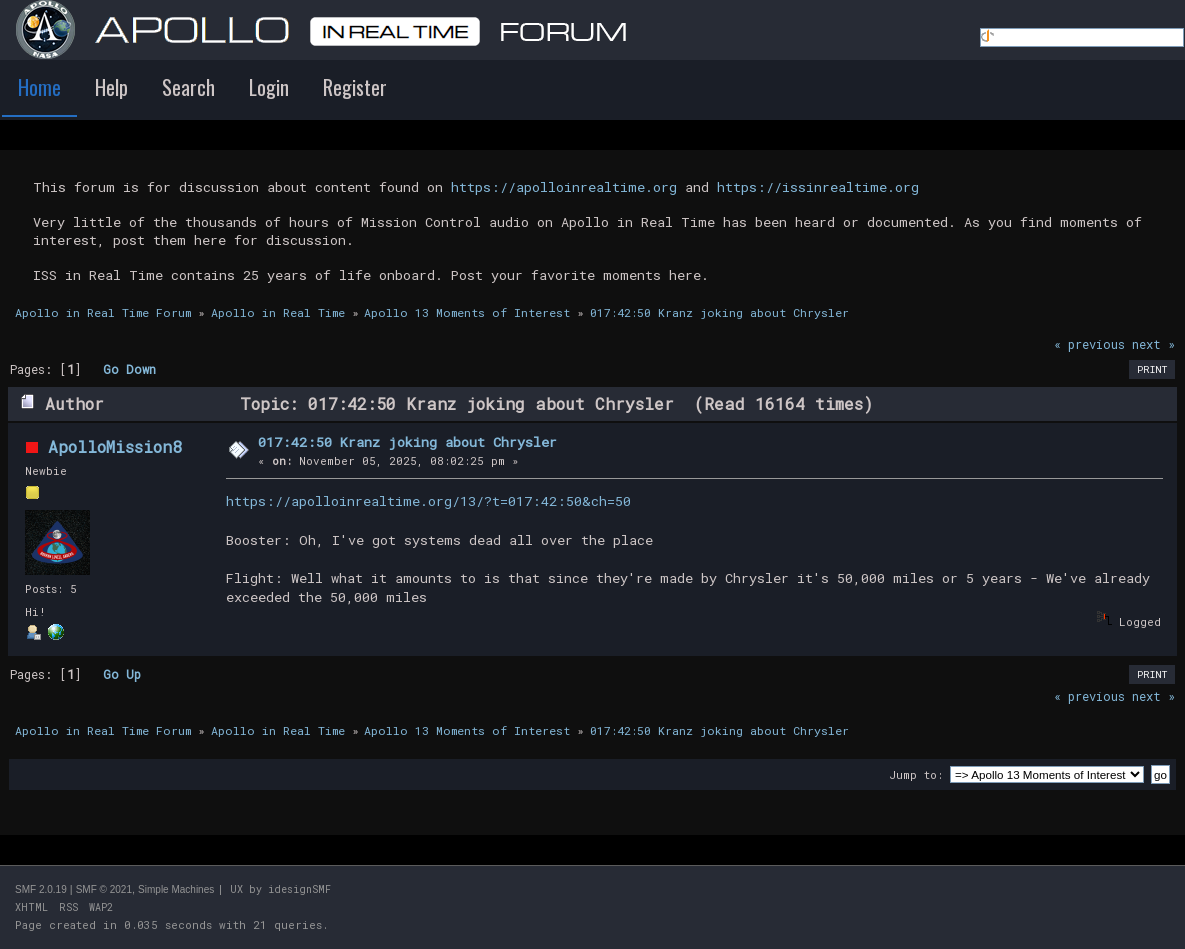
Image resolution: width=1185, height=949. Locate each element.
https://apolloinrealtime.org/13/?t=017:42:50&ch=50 (428, 501)
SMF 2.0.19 (41, 889)
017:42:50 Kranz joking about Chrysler (407, 442)
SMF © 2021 (104, 889)
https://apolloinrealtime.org (564, 187)
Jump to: (916, 774)
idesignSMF (299, 889)
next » (1153, 344)
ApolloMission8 (115, 446)
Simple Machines (176, 889)
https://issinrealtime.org (818, 187)
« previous (1089, 344)
